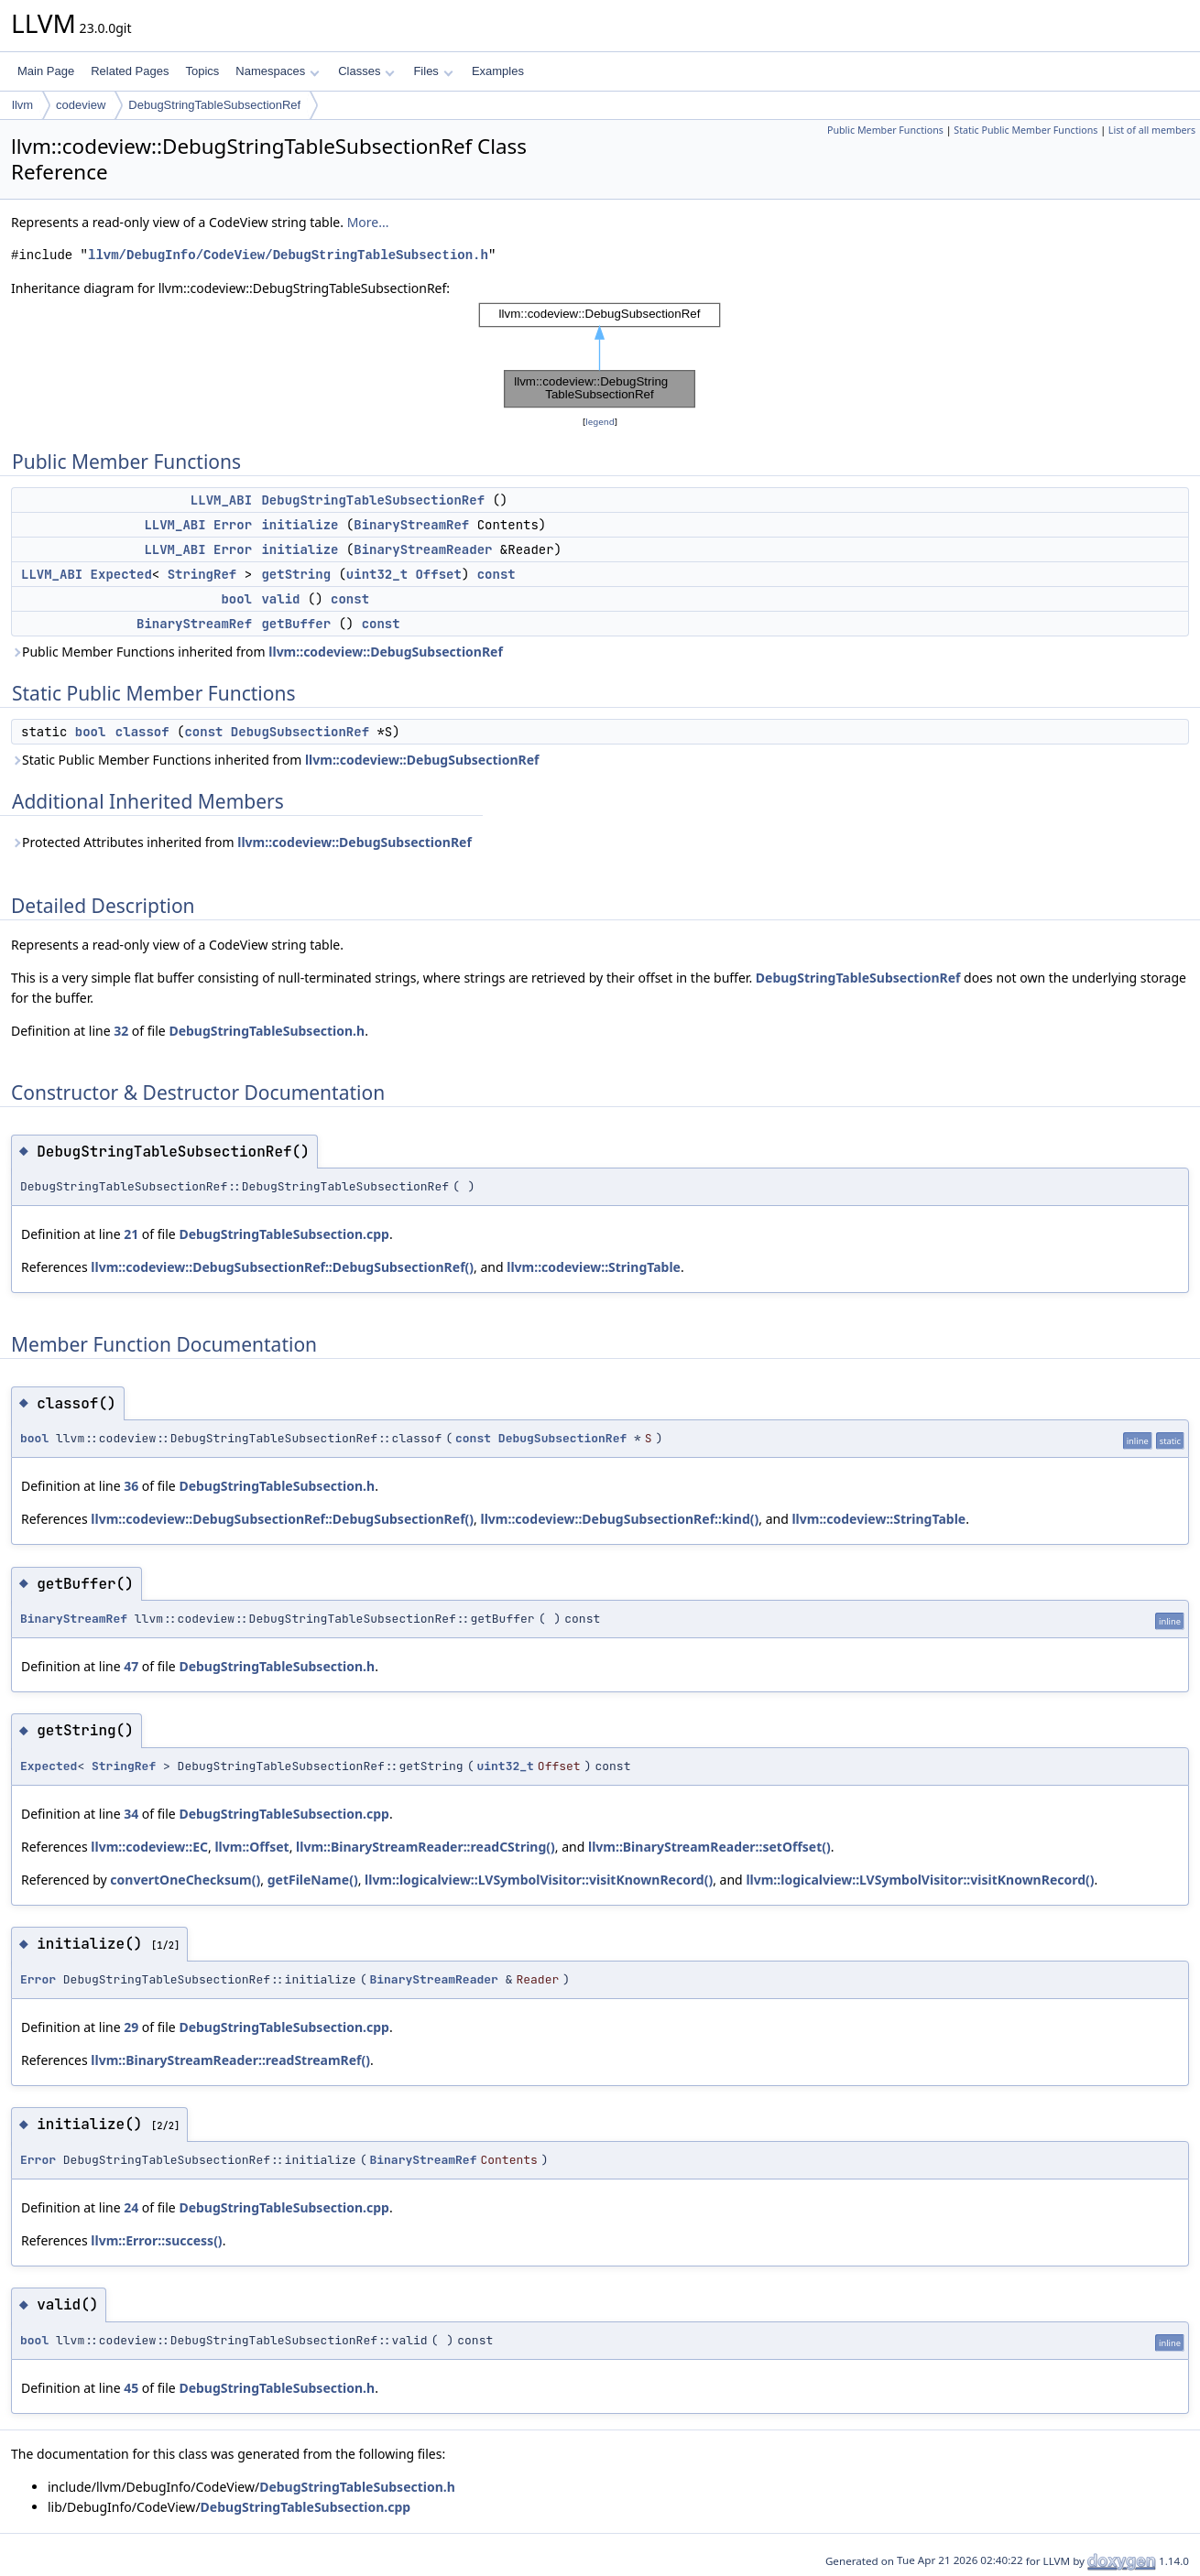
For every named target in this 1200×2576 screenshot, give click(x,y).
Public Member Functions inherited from (257, 651)
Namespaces (277, 71)
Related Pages (130, 71)
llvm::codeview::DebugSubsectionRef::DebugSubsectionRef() (282, 1267)
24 (131, 2207)
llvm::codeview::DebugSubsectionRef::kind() (619, 1518)
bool (236, 599)
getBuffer (296, 623)
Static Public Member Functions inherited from (275, 759)
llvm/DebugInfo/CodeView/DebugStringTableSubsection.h (288, 255)
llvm (22, 105)
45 (131, 2388)
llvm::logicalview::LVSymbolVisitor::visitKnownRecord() (539, 1879)
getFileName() (312, 1879)
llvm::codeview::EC (149, 1846)
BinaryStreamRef (411, 524)
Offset (438, 574)
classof (142, 731)
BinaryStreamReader (423, 549)
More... (368, 222)
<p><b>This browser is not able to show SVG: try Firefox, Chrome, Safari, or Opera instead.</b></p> (600, 355)
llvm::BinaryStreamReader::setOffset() (709, 1846)
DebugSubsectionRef (300, 731)
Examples (498, 71)
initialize (299, 524)
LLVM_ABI (221, 500)
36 (131, 1486)
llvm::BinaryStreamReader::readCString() (425, 1846)
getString (296, 574)
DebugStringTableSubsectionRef (214, 105)
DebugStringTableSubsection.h (267, 1030)
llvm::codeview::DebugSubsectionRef (385, 651)
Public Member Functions (885, 130)
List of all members (1151, 130)
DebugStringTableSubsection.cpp (284, 1234)
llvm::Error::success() (156, 2240)
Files (433, 71)
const (496, 574)
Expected (121, 574)
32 (121, 1030)
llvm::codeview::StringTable (594, 1267)
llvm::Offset (251, 1846)
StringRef (202, 574)
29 (131, 2027)
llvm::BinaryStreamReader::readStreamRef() (230, 2060)
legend (600, 422)
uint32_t (377, 574)
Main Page (45, 71)
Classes (366, 71)
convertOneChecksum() (185, 1879)
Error (232, 524)
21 (131, 1234)
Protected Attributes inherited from (241, 842)
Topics (202, 71)
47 (131, 1666)
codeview (80, 105)
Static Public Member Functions (1025, 130)
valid (280, 599)
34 (131, 1813)
